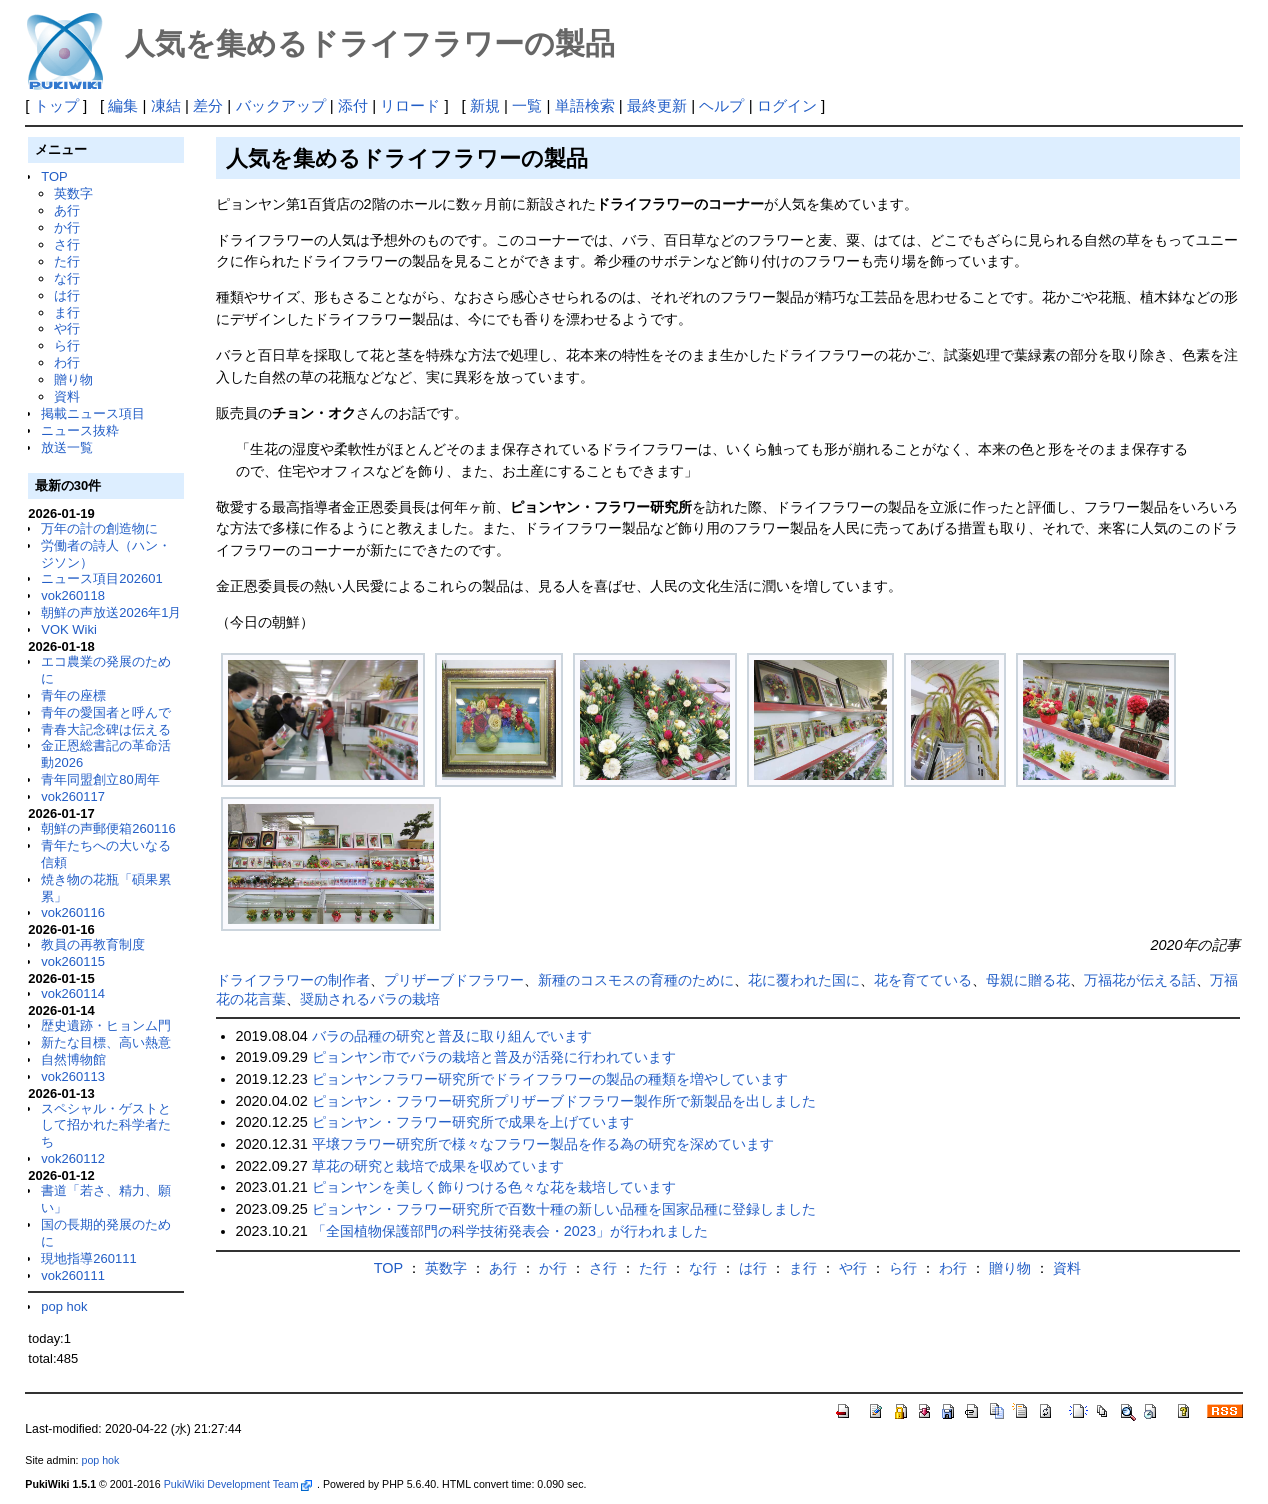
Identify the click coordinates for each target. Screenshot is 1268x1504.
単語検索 (585, 105)
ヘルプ (721, 105)
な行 (67, 278)
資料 (67, 396)
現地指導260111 (88, 1258)
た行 (67, 261)
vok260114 (73, 993)
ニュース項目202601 (101, 578)
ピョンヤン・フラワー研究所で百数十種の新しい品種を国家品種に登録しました (564, 1209)
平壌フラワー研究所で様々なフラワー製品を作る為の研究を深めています (543, 1144)
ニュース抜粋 (80, 430)
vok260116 (73, 912)
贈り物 (73, 379)
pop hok (64, 1306)
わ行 (67, 362)
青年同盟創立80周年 (100, 779)
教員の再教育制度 (93, 944)
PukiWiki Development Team (238, 1484)
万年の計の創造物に (99, 528)
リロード (410, 105)
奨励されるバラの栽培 (370, 999)
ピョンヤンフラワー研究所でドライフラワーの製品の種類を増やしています (550, 1079)
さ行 (67, 244)
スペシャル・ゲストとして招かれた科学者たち (106, 1125)
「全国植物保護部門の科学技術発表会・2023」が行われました (510, 1231)
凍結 (166, 105)
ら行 (67, 345)
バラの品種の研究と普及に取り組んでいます (452, 1036)
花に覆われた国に (804, 980)
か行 (67, 227)
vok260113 (73, 1076)
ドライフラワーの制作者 (293, 980)
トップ (56, 105)
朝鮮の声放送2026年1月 (111, 612)
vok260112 (73, 1158)
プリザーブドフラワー (454, 980)
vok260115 (73, 961)
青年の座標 (73, 695)
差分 (208, 105)
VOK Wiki (69, 629)
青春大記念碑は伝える (106, 729)
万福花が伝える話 (1140, 980)
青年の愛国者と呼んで (106, 712)
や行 (67, 328)
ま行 (67, 312)
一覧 (527, 105)
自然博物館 (73, 1059)
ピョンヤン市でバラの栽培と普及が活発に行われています (494, 1057)
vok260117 (73, 796)
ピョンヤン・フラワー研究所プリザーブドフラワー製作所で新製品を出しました (564, 1101)
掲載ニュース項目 (93, 413)
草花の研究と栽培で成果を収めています (438, 1166)
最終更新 (657, 105)
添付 (353, 105)
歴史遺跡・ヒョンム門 (106, 1025)
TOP (54, 176)
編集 (123, 105)
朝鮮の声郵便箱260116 (108, 828)
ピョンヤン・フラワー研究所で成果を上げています (473, 1122)
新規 (485, 105)
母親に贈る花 (1028, 980)
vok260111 (73, 1275)
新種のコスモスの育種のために (636, 980)
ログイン (787, 105)
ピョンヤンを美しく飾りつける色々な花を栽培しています (494, 1187)
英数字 (73, 193)
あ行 (67, 210)
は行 (67, 295)
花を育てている (923, 980)
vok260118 (73, 595)
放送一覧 (67, 447)
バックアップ (281, 105)
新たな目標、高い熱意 (106, 1042)
